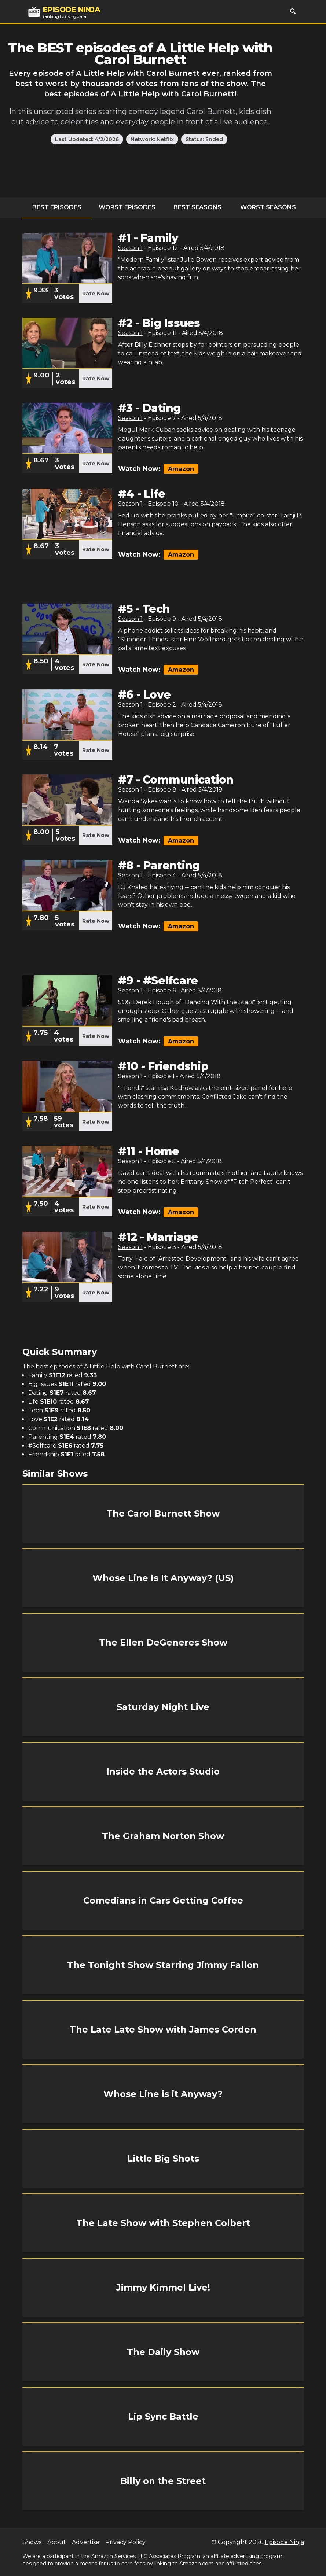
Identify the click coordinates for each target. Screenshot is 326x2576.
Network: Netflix (152, 139)
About (56, 2542)
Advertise (85, 2542)
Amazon (181, 468)
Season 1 (130, 247)
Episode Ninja (284, 2542)
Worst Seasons (268, 207)
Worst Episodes (127, 207)
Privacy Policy (125, 2542)
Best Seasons (197, 207)
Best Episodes (56, 207)
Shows (31, 2542)
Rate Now (95, 293)
